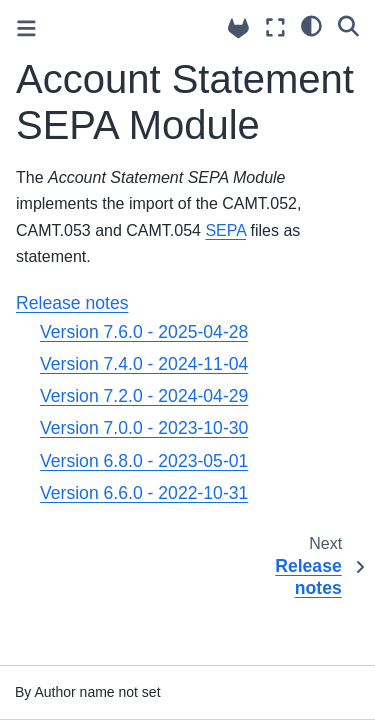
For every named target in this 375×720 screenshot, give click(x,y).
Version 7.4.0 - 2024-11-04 (144, 364)
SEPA (225, 230)
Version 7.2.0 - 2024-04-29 (144, 396)
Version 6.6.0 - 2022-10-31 (144, 493)
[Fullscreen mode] (275, 27)
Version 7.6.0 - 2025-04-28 (144, 332)
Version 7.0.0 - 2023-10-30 (144, 428)
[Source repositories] (238, 28)
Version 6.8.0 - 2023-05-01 (144, 461)
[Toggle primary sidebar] (26, 28)
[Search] (348, 25)
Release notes (72, 303)
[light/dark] (311, 25)
